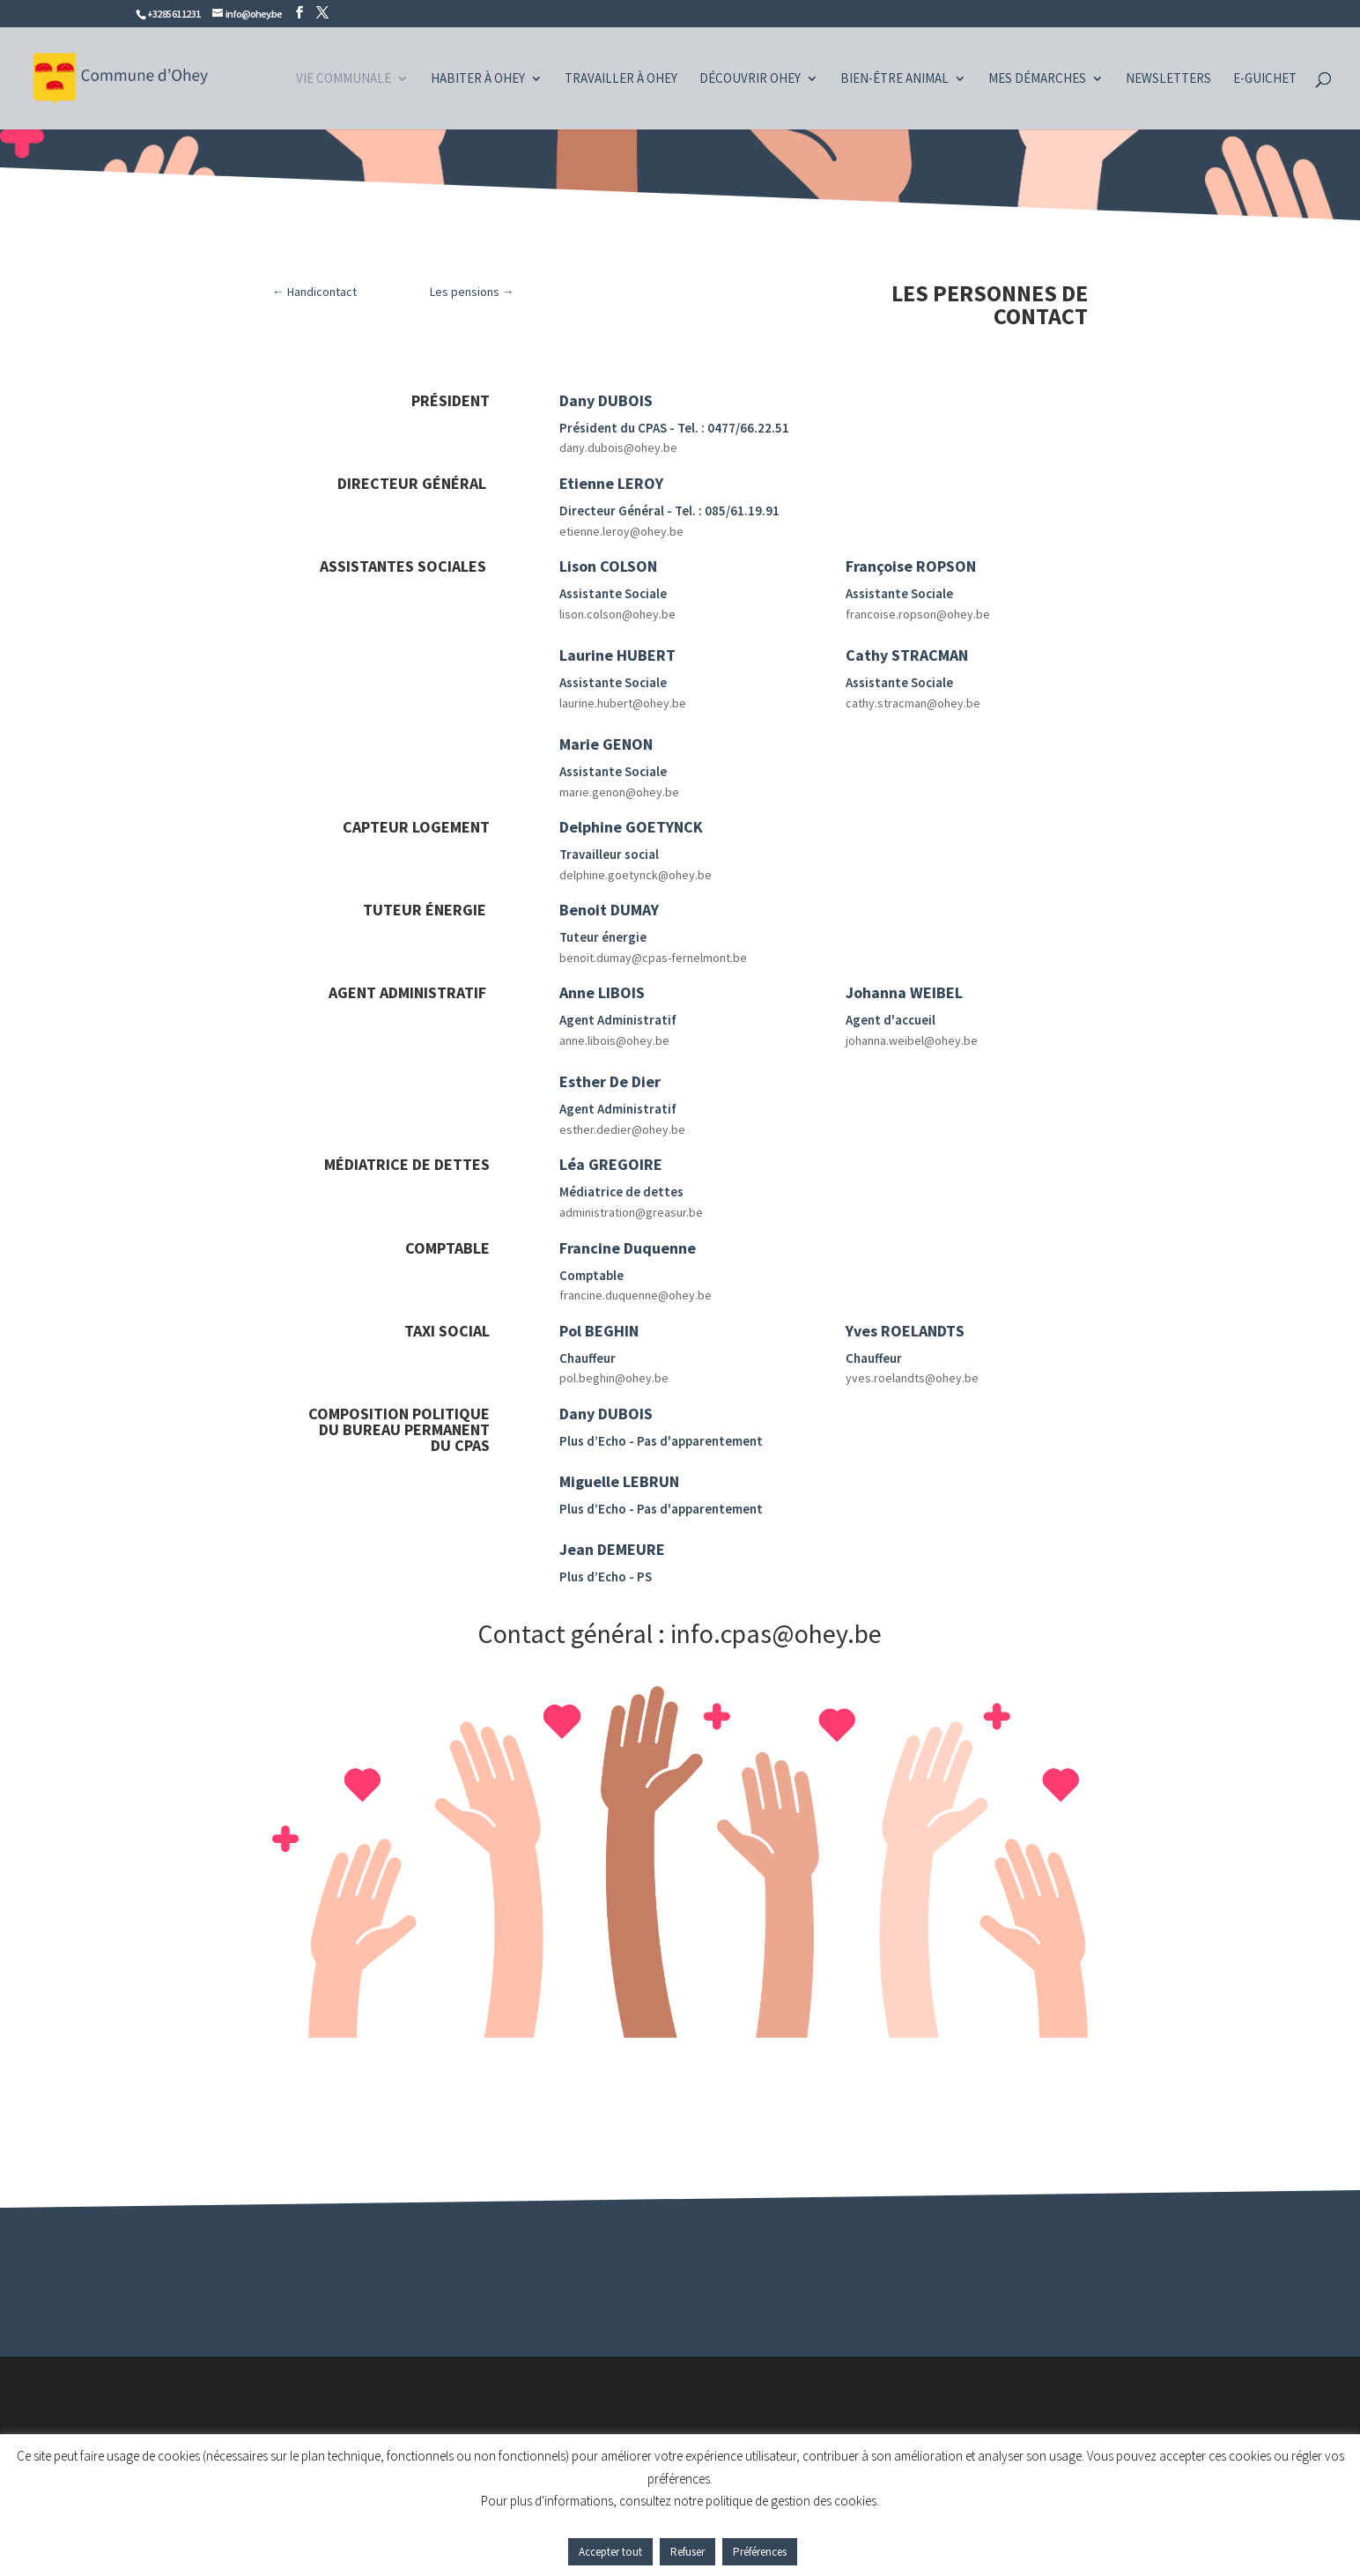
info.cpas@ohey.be (776, 1633)
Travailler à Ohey (621, 79)
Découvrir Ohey (750, 79)
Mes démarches (1037, 79)
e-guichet (1265, 79)
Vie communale (343, 79)
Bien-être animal (894, 79)
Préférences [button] (760, 2551)
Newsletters (1168, 79)
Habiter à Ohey (478, 79)
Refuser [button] (687, 2551)
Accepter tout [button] (610, 2551)
